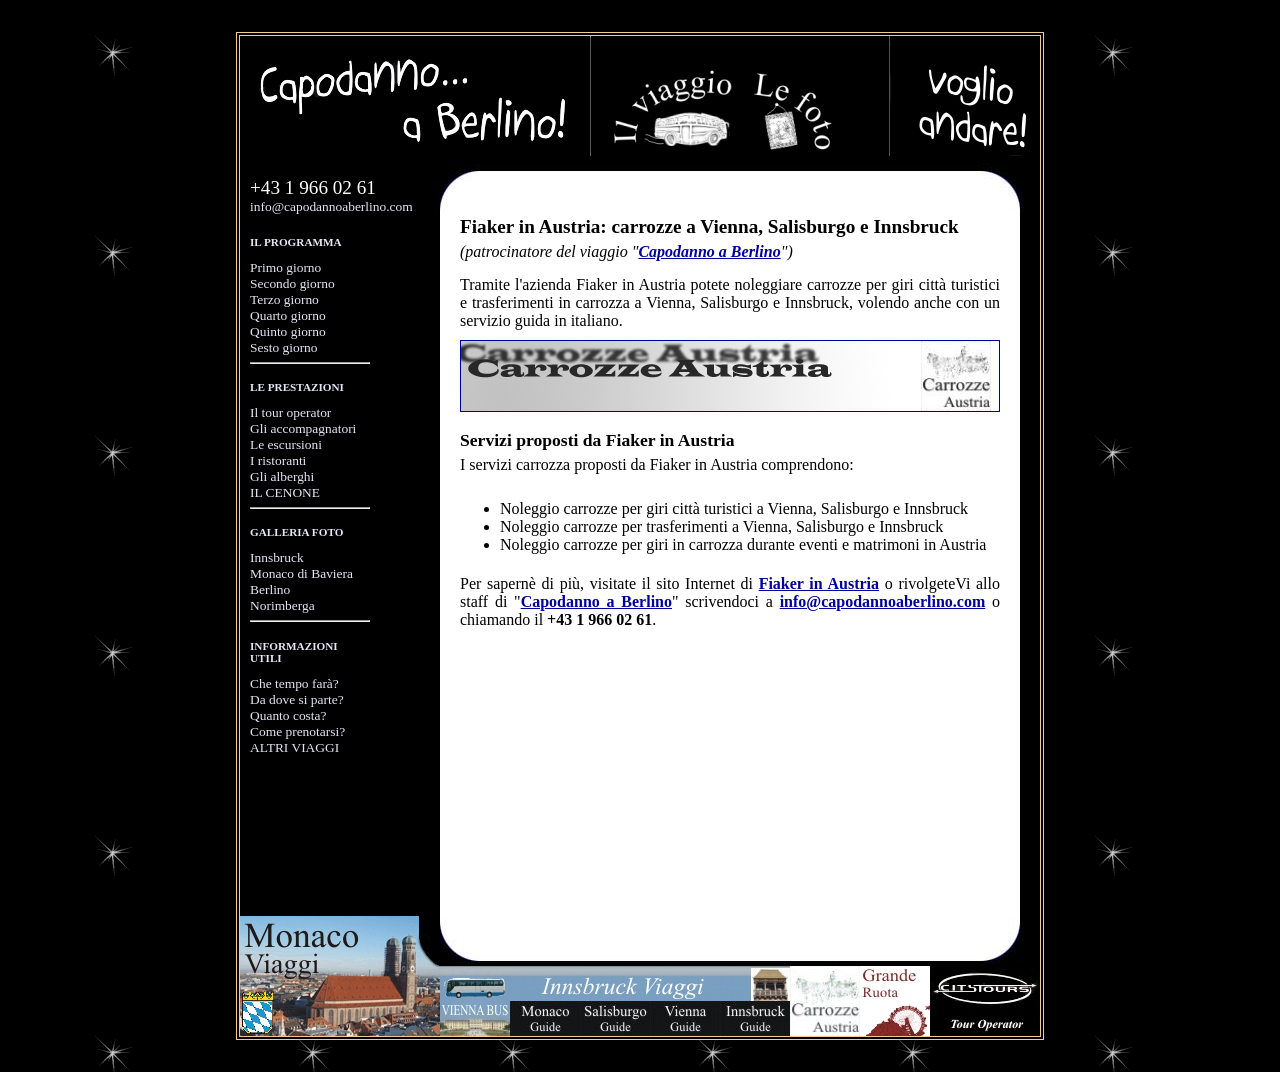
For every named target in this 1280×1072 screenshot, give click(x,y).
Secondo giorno (292, 283)
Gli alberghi (282, 476)
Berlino (270, 589)
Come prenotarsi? (297, 731)
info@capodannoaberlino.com (331, 206)
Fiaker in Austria (819, 583)
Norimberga (282, 605)
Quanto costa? (288, 715)
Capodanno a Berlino (709, 251)
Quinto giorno (288, 331)
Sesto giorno (284, 347)
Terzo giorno (284, 299)
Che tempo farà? (294, 683)
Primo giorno (285, 267)
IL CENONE (285, 492)
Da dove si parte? (297, 699)
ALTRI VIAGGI (294, 747)
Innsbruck (277, 557)
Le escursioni (286, 444)
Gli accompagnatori (303, 428)
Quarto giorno (288, 315)
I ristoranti (278, 460)
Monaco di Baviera (301, 573)
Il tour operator (290, 412)
